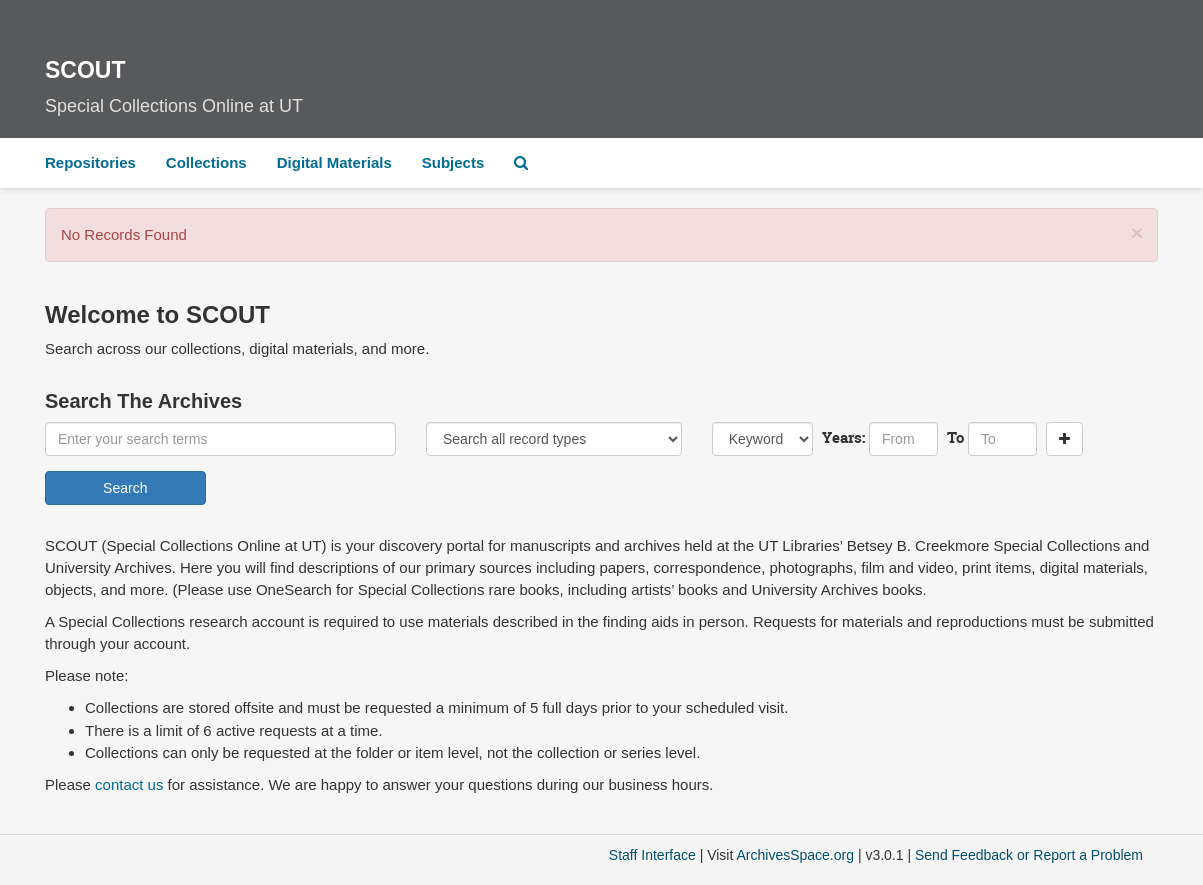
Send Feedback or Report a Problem (1029, 855)
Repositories (90, 162)
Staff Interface (652, 855)
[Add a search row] (1064, 439)
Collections (206, 162)
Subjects (453, 162)
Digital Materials (334, 162)
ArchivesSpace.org (795, 855)
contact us (129, 784)
